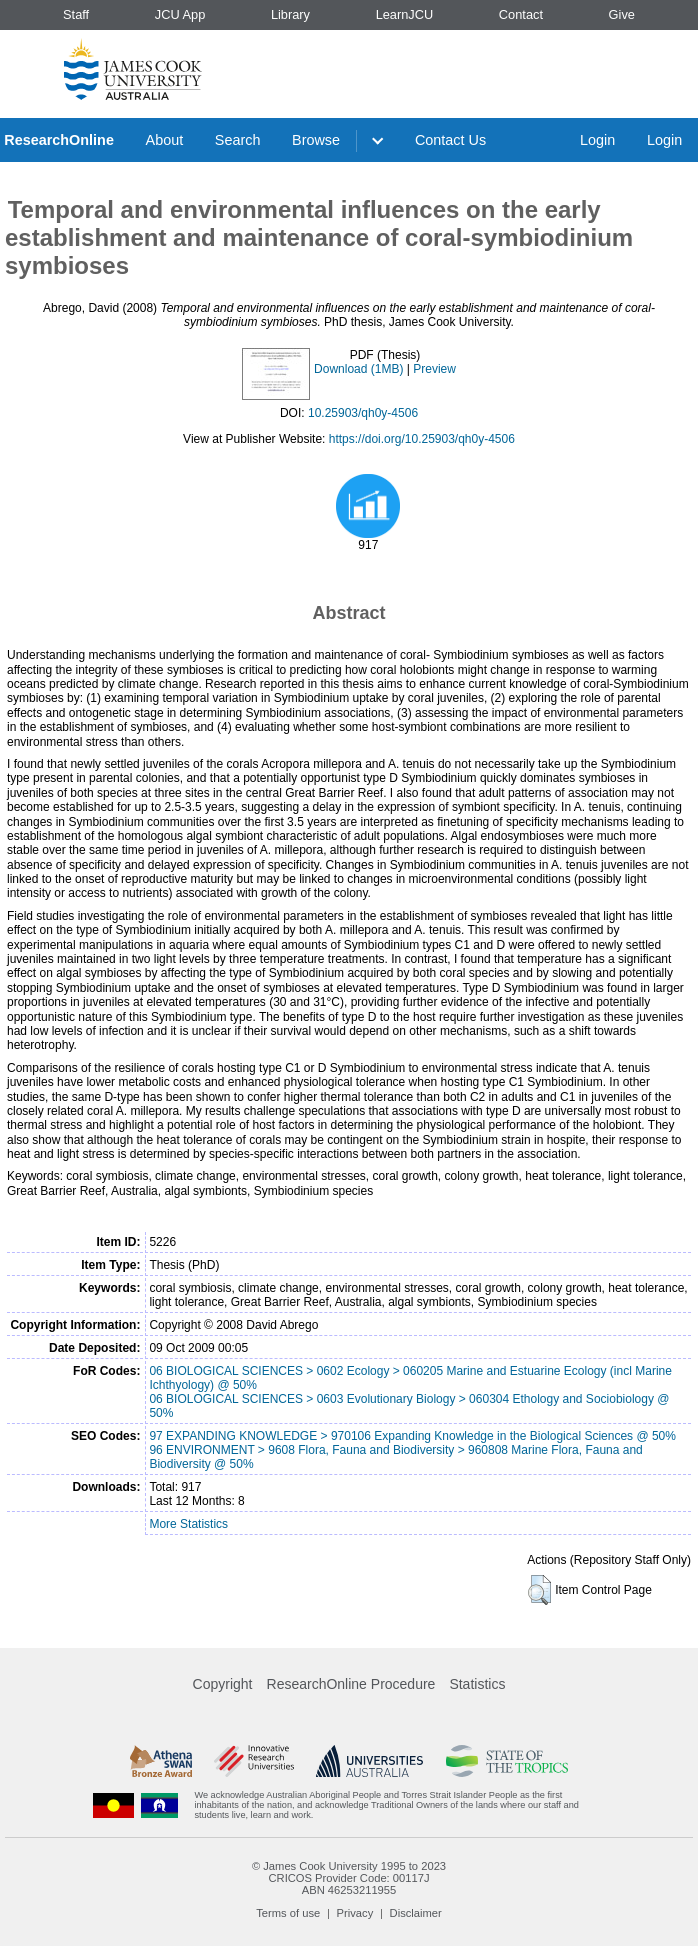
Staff (76, 14)
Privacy (355, 1913)
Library (290, 14)
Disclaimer (416, 1913)
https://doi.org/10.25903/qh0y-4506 (422, 439)
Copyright (223, 1684)
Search (238, 140)
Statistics (477, 1684)
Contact (521, 14)
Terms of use (288, 1913)
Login (597, 140)
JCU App (180, 14)
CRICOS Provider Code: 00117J (348, 1878)
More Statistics (188, 1524)
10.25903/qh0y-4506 (363, 413)
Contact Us (450, 140)
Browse (316, 140)
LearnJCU (405, 14)
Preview (434, 369)
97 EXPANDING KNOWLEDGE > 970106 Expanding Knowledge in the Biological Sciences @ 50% (412, 1436)
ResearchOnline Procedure (351, 1684)
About (165, 140)
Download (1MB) (358, 369)
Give (622, 14)
